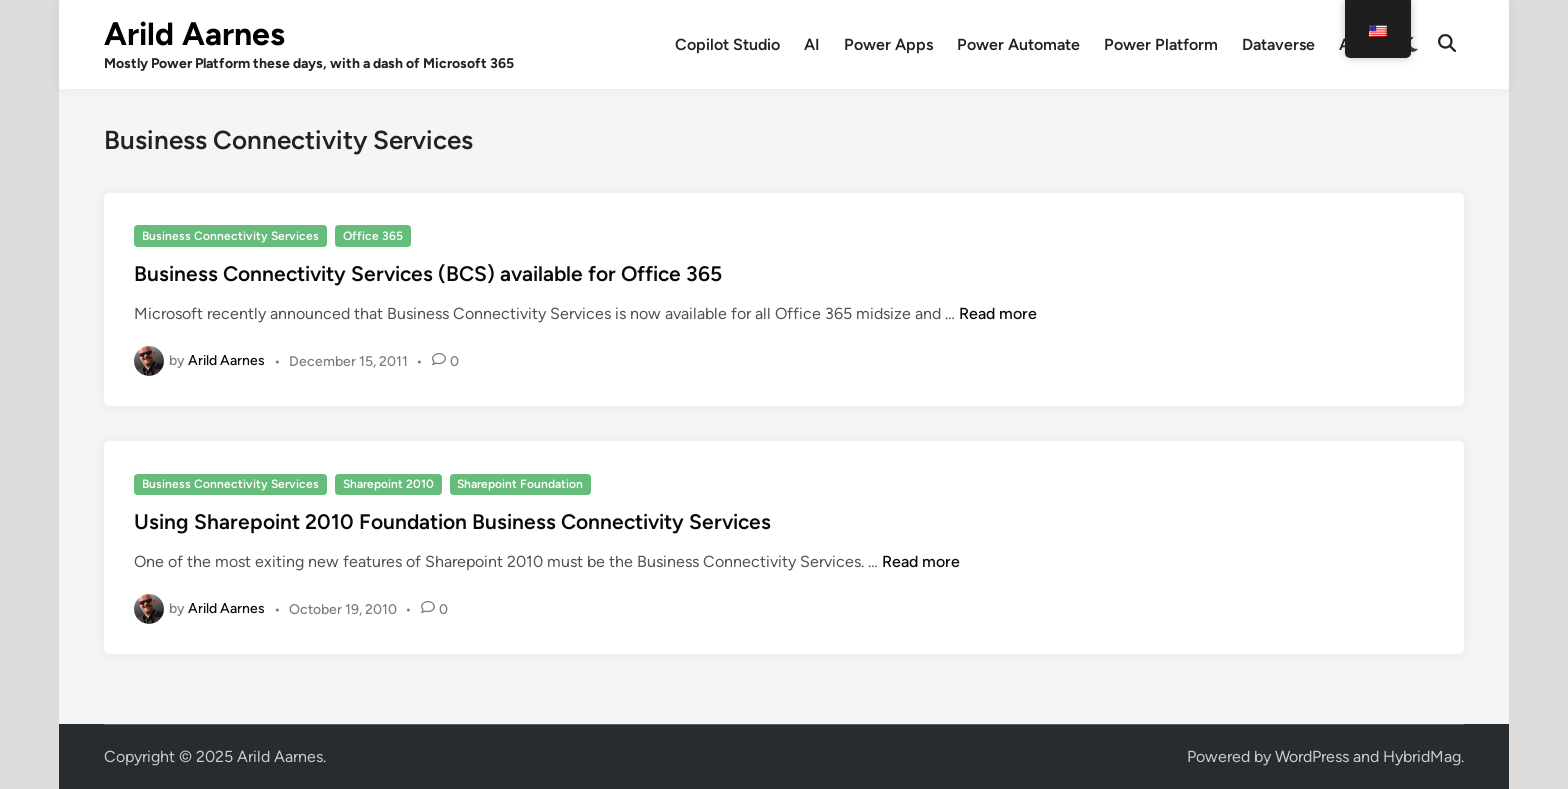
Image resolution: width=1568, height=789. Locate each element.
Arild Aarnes (194, 34)
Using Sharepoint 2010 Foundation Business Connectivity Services (452, 521)
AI (812, 44)
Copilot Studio (727, 44)
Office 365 (373, 236)
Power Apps (888, 44)
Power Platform (1161, 44)
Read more (998, 313)
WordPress (1312, 756)
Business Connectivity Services (230, 236)
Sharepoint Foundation (520, 484)
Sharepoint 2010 (388, 484)
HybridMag (1422, 756)
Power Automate (1018, 44)
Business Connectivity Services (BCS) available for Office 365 (428, 273)
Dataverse (1278, 44)
